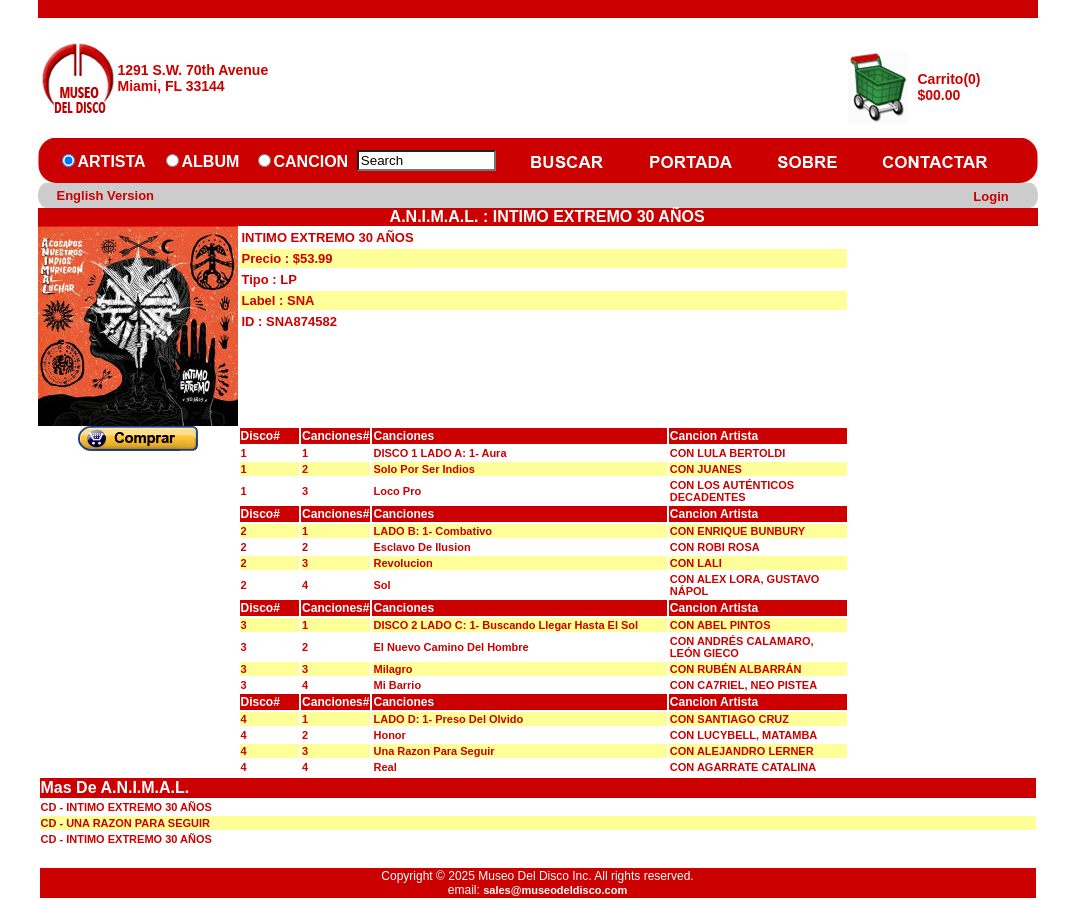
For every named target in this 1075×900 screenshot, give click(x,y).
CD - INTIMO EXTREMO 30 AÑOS (126, 807)
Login (990, 196)
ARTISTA (112, 161)
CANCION (311, 161)
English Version (106, 195)
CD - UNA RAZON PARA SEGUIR (125, 823)
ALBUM (211, 161)
